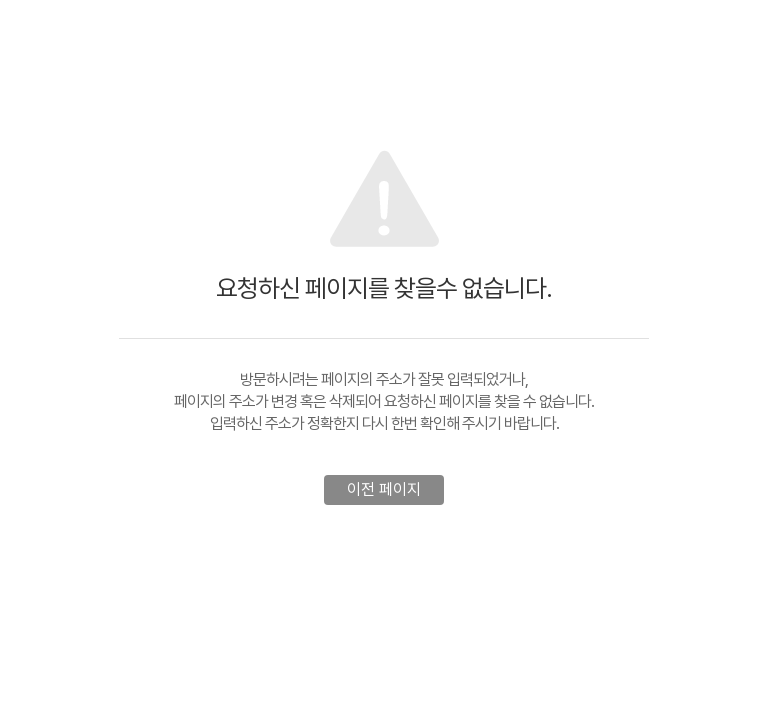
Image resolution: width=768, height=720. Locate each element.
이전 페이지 (384, 489)
